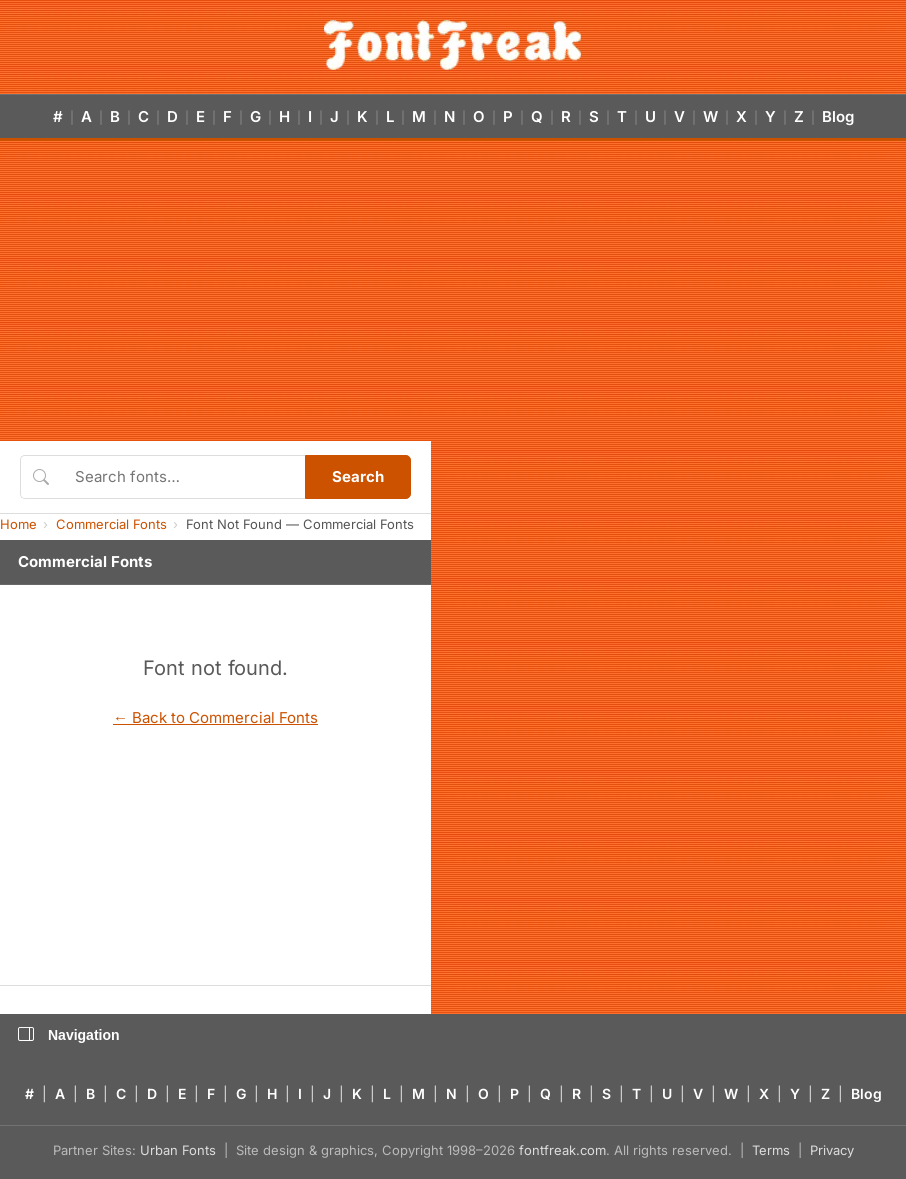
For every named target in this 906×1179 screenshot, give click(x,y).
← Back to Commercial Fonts (215, 717)
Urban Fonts (178, 1150)
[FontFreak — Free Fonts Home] (452, 45)
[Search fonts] (183, 477)
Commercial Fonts (111, 524)
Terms (771, 1150)
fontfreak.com (562, 1150)
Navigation (69, 1035)
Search (358, 476)
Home (18, 524)
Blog (838, 116)
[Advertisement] (453, 291)
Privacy (832, 1150)
